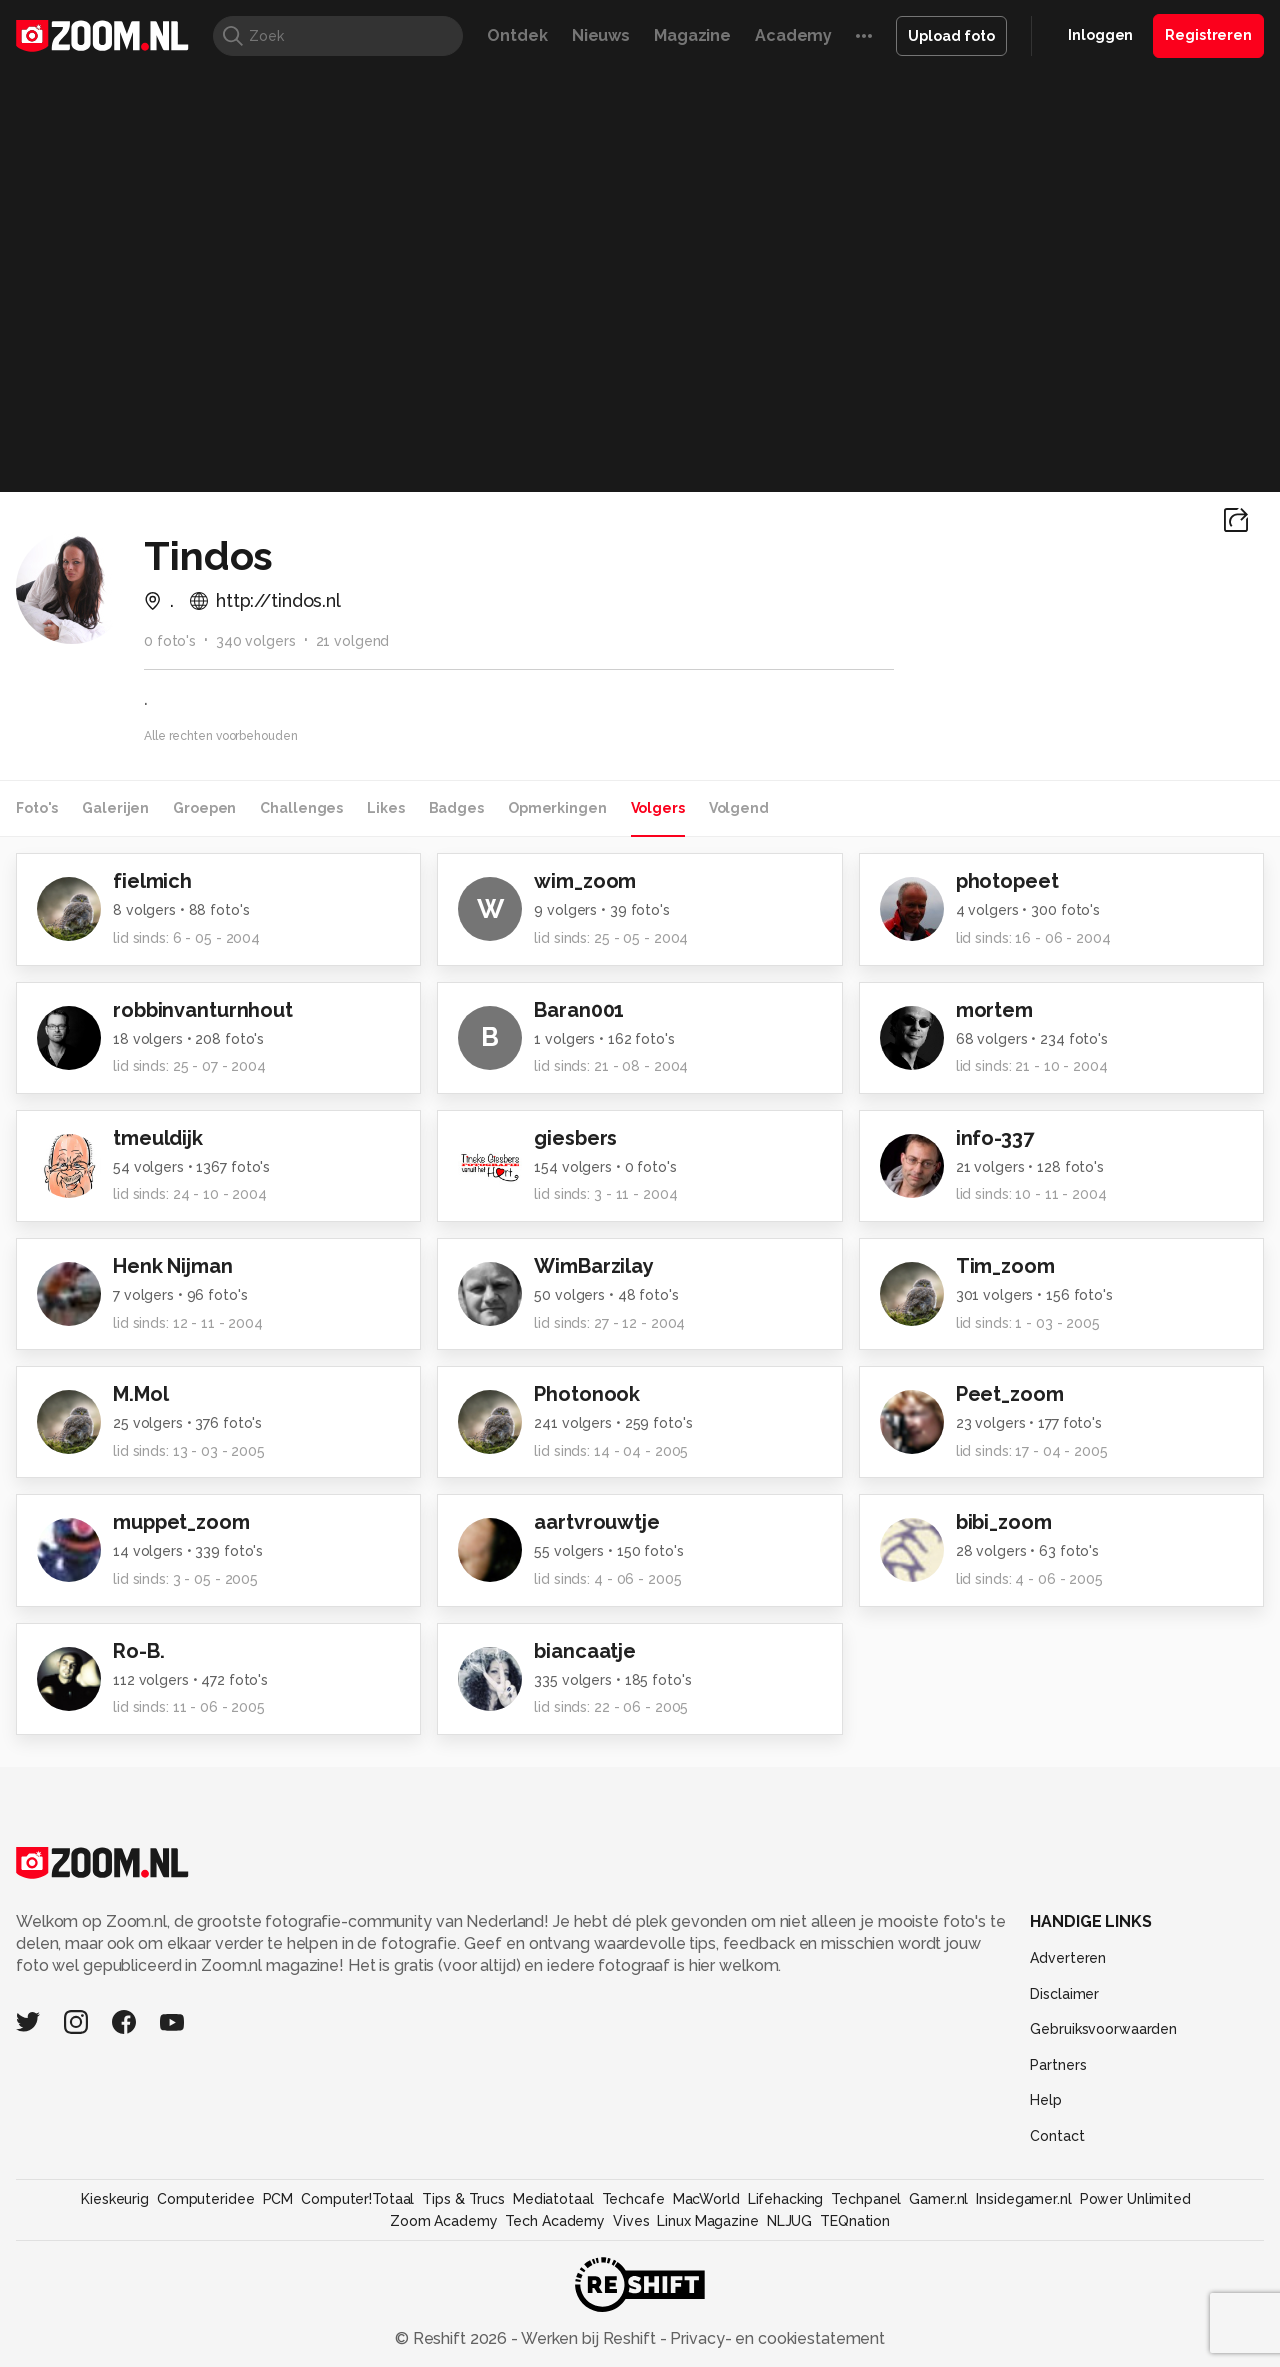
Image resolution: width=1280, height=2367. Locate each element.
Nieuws (601, 35)
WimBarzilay (594, 1266)
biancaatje (585, 1651)
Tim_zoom (1005, 1266)
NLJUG (789, 2221)
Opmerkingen (557, 808)
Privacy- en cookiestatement (775, 2338)
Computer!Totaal (357, 2199)
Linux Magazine (707, 2221)
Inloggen (1100, 35)
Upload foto (951, 36)
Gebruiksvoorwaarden (1103, 2029)
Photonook (587, 1394)
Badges (456, 808)
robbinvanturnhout (203, 1010)
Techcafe (633, 2199)
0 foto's (170, 641)
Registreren (1208, 35)
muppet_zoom (181, 1522)
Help (1046, 2100)
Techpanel (866, 2199)
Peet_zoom (1010, 1394)
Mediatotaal (553, 2199)
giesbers (575, 1138)
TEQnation (855, 2221)
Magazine (692, 35)
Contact (1057, 2136)
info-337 (995, 1138)
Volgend (739, 808)
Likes (385, 808)
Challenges (301, 808)
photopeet (1007, 881)
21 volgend (353, 641)
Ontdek (517, 35)
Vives (631, 2221)
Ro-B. (138, 1651)
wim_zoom (585, 881)
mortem (994, 1010)
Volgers (658, 808)
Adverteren (1068, 1958)
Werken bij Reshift (589, 2338)
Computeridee (206, 2199)
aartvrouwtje (597, 1522)
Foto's (37, 808)
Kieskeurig (115, 2199)
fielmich (152, 881)
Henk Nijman (173, 1266)
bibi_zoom (1004, 1522)
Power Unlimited (1135, 2199)
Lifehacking (786, 2199)
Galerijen (115, 808)
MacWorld (706, 2199)
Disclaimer (1064, 1994)
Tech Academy (555, 2221)
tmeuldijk (158, 1138)
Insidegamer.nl (1023, 2199)
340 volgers (256, 641)
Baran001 (579, 1010)
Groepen (204, 808)
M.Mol (140, 1394)
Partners (1058, 2065)
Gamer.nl (938, 2199)
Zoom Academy (444, 2221)
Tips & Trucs (463, 2199)
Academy (793, 35)
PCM (278, 2199)
